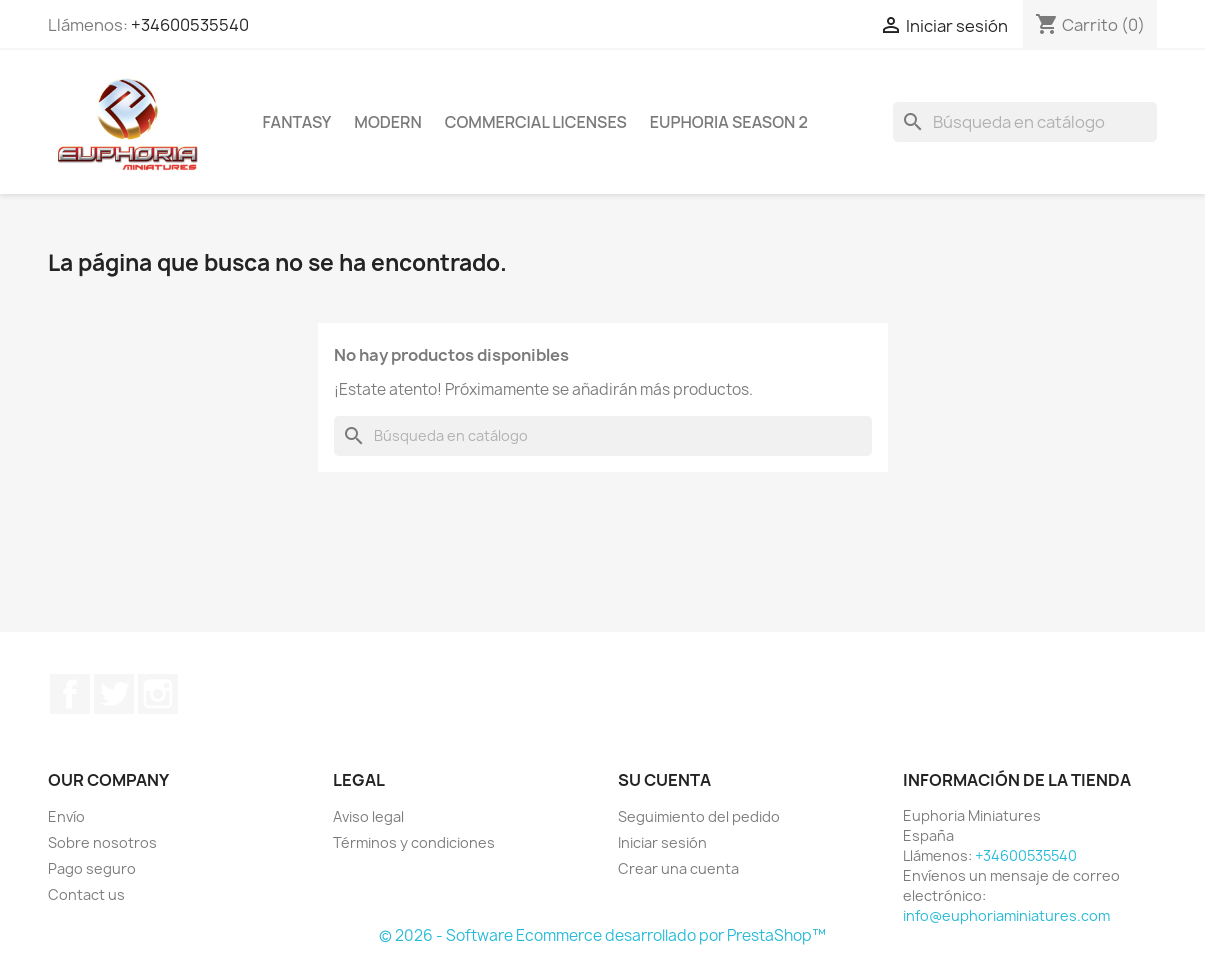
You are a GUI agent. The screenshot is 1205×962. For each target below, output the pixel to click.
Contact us (86, 894)
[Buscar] (1025, 122)
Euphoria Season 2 (729, 122)
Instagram (158, 694)
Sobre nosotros (102, 842)
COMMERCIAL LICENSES (536, 122)
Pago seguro (92, 868)
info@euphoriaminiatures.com (1006, 915)
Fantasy (297, 122)
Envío (66, 816)
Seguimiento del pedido (699, 816)
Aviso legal (368, 816)
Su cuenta (664, 780)
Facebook (70, 694)
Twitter (114, 694)
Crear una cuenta (678, 868)
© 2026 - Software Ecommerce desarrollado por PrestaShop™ (602, 935)
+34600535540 (190, 25)
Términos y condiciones (414, 842)
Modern (388, 122)
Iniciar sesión (662, 842)
